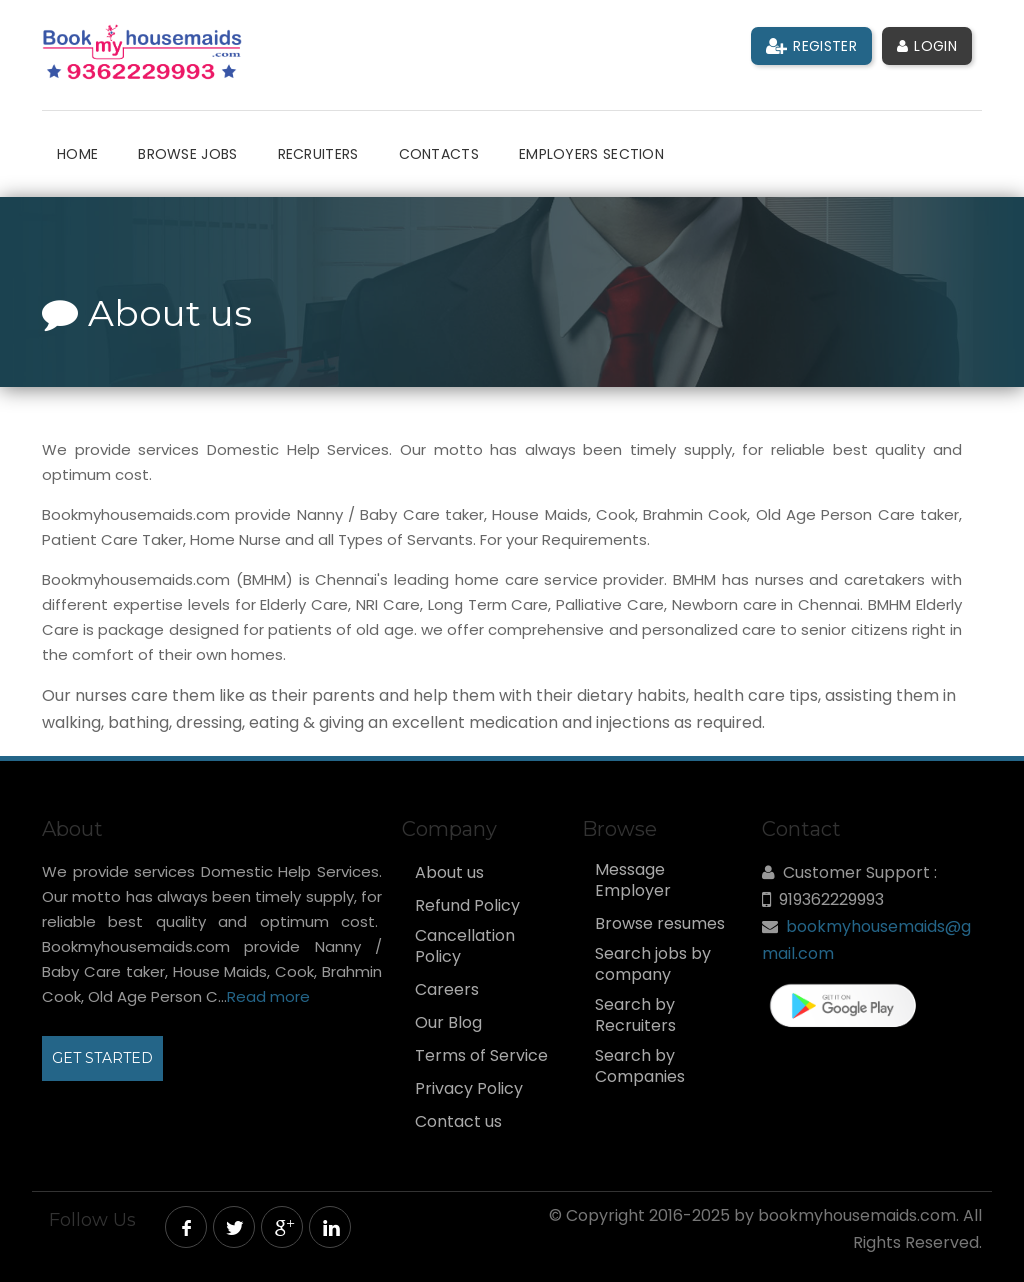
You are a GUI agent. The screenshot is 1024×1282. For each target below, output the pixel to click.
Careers (447, 990)
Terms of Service (481, 1056)
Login (927, 46)
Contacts (439, 154)
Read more (268, 996)
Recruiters (318, 154)
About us (449, 873)
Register (811, 46)
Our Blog (448, 1023)
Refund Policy (467, 906)
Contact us (458, 1122)
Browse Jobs (187, 154)
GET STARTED (102, 1058)
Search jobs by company (653, 964)
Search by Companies (640, 1066)
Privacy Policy (469, 1089)
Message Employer (633, 880)
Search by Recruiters (635, 1015)
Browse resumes (660, 924)
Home (77, 154)
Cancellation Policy (465, 946)
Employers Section (591, 154)
